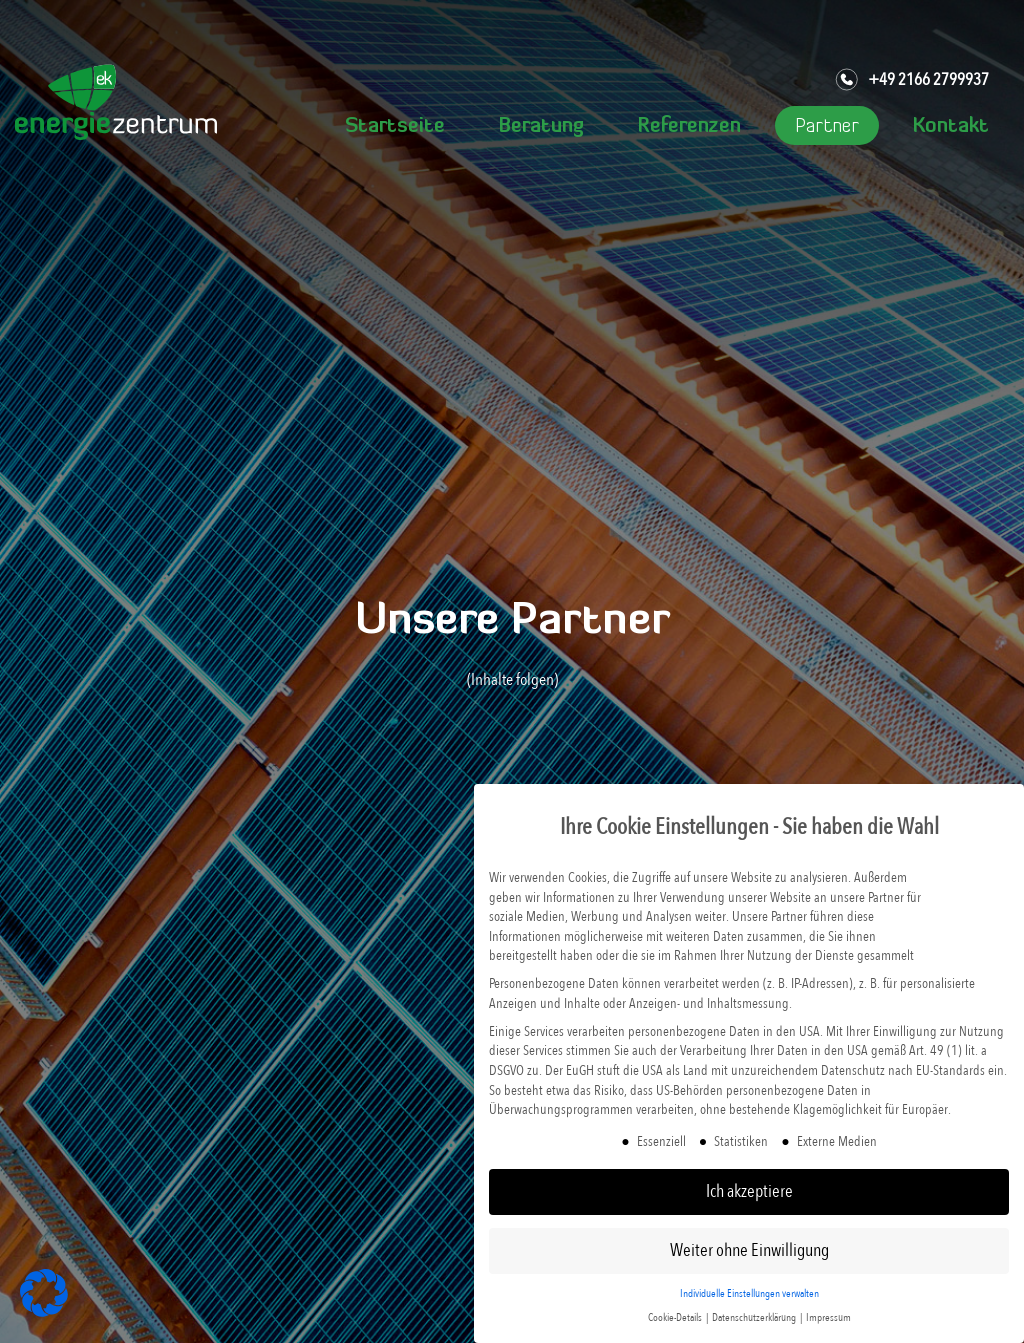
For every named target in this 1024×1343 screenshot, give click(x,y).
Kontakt (951, 127)
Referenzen (689, 127)
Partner (827, 127)
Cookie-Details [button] (676, 1317)
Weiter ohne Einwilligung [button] (749, 1250)
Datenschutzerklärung (755, 1317)
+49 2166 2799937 (911, 80)
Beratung (541, 127)
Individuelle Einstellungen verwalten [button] (749, 1293)
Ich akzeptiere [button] (749, 1191)
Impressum (828, 1317)
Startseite (395, 127)
